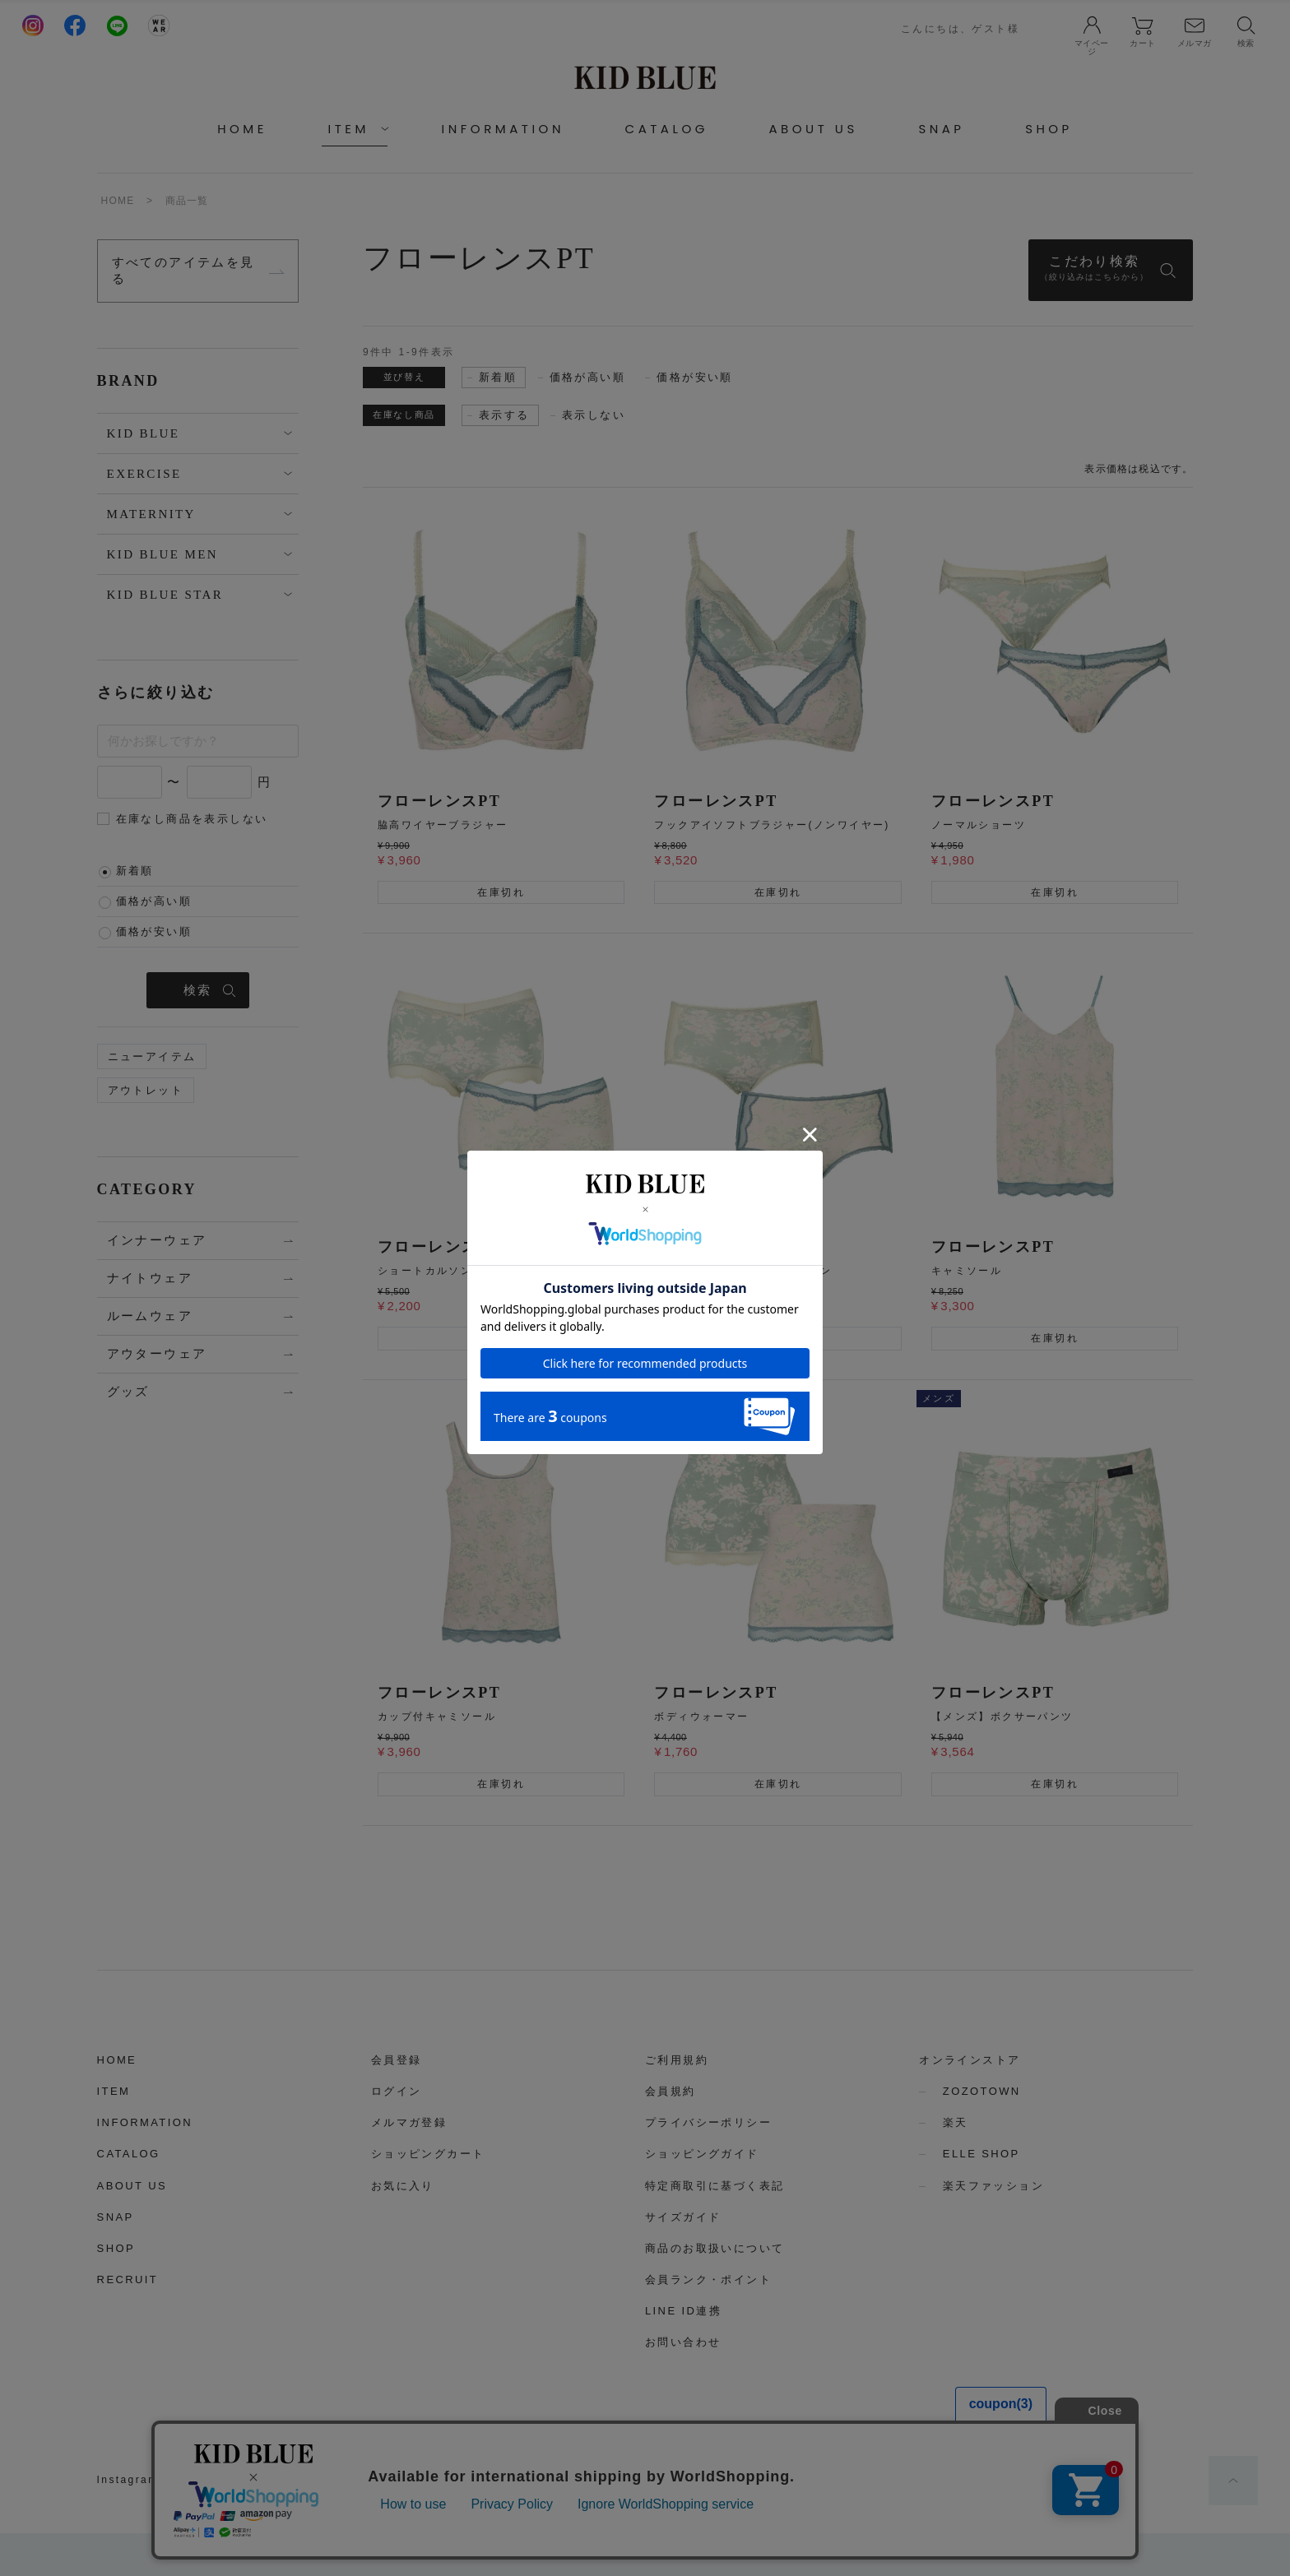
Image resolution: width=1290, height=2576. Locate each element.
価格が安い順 (154, 931)
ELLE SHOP (981, 2153)
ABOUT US (813, 128)
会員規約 (670, 2091)
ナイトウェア (150, 1278)
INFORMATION (503, 128)
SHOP (1049, 128)
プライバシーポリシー (708, 2122)
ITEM (114, 2091)
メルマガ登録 (409, 2122)
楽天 (955, 2122)
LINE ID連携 (683, 2311)
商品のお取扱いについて (714, 2248)
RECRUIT (128, 2279)
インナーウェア (157, 1240)
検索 (197, 990)
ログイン (396, 2091)
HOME (242, 128)
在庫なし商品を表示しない (192, 819)
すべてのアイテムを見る (183, 270)
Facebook (212, 2480)
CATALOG (666, 128)
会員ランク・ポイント (708, 2279)
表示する (504, 415)
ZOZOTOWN (982, 2091)
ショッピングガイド (702, 2153)
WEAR (340, 2480)
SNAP (941, 128)
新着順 (135, 870)
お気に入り (402, 2186)
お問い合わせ (683, 2342)
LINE (281, 2480)
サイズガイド (683, 2217)
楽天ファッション (993, 2186)
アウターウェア (157, 1353)
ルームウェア (150, 1316)
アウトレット (145, 1090)
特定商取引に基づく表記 (714, 2186)
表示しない (593, 415)
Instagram (128, 2480)
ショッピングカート (428, 2153)
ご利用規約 (676, 2060)
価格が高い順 (154, 901)
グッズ (128, 1391)
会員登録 (396, 2060)
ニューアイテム (152, 1056)
